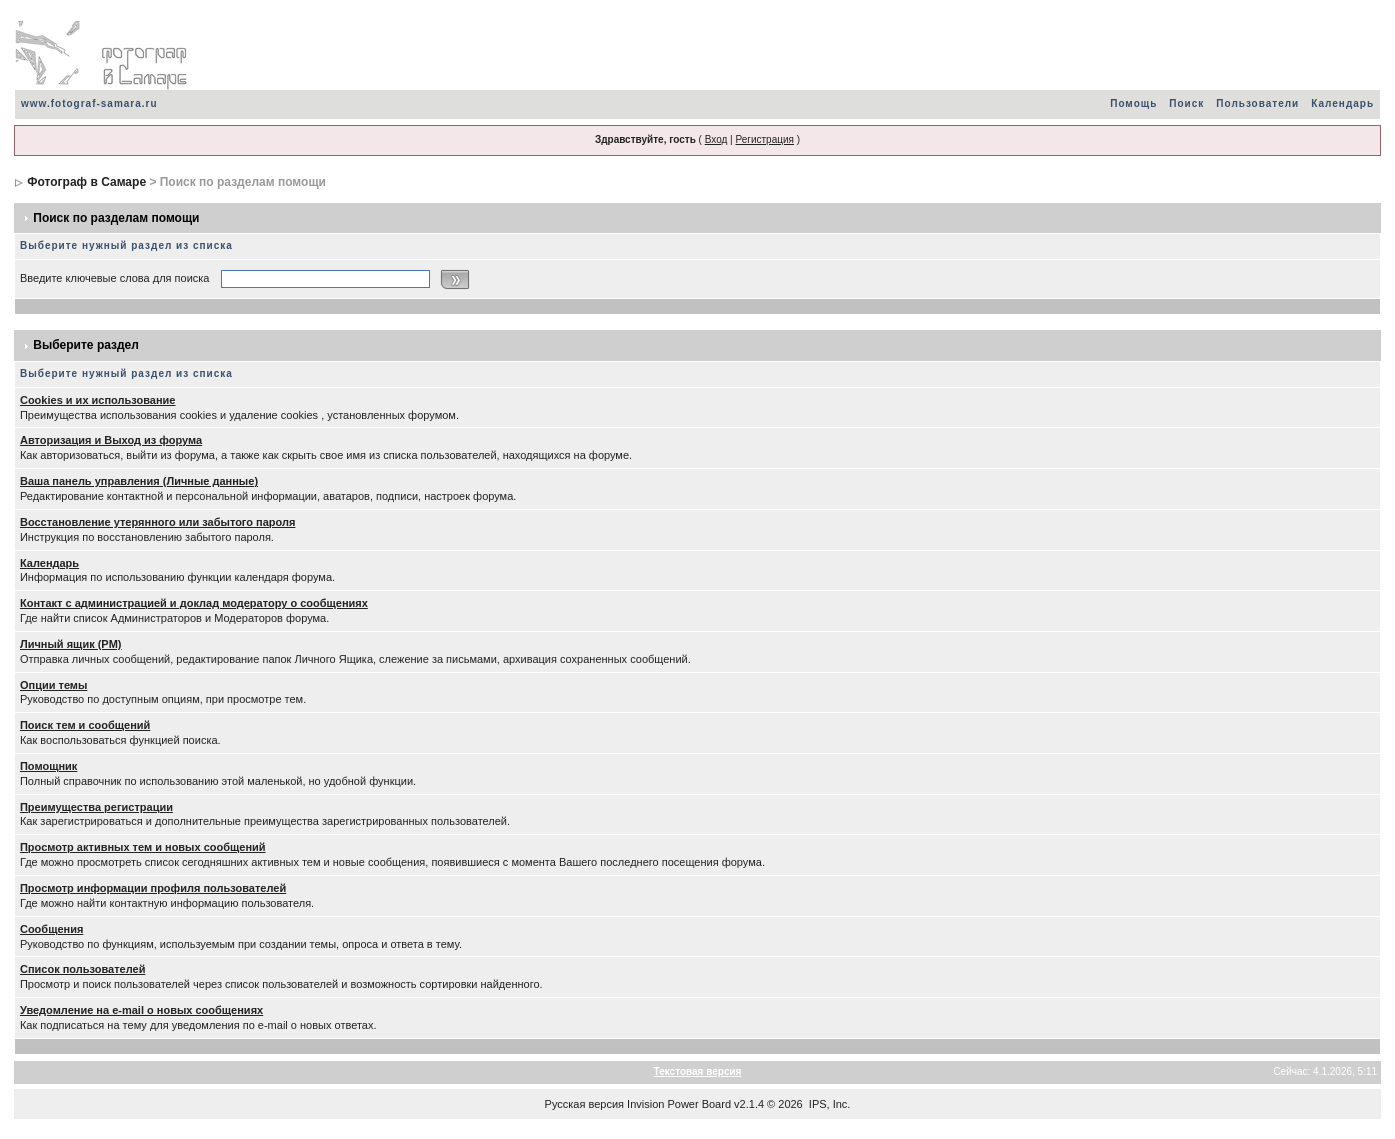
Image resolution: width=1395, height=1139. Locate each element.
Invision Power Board (679, 1104)
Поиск (1186, 103)
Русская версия (584, 1104)
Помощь (1133, 103)
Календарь (1342, 103)
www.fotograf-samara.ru (89, 103)
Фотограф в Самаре (86, 182)
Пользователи (1257, 103)
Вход (716, 139)
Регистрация (764, 139)
